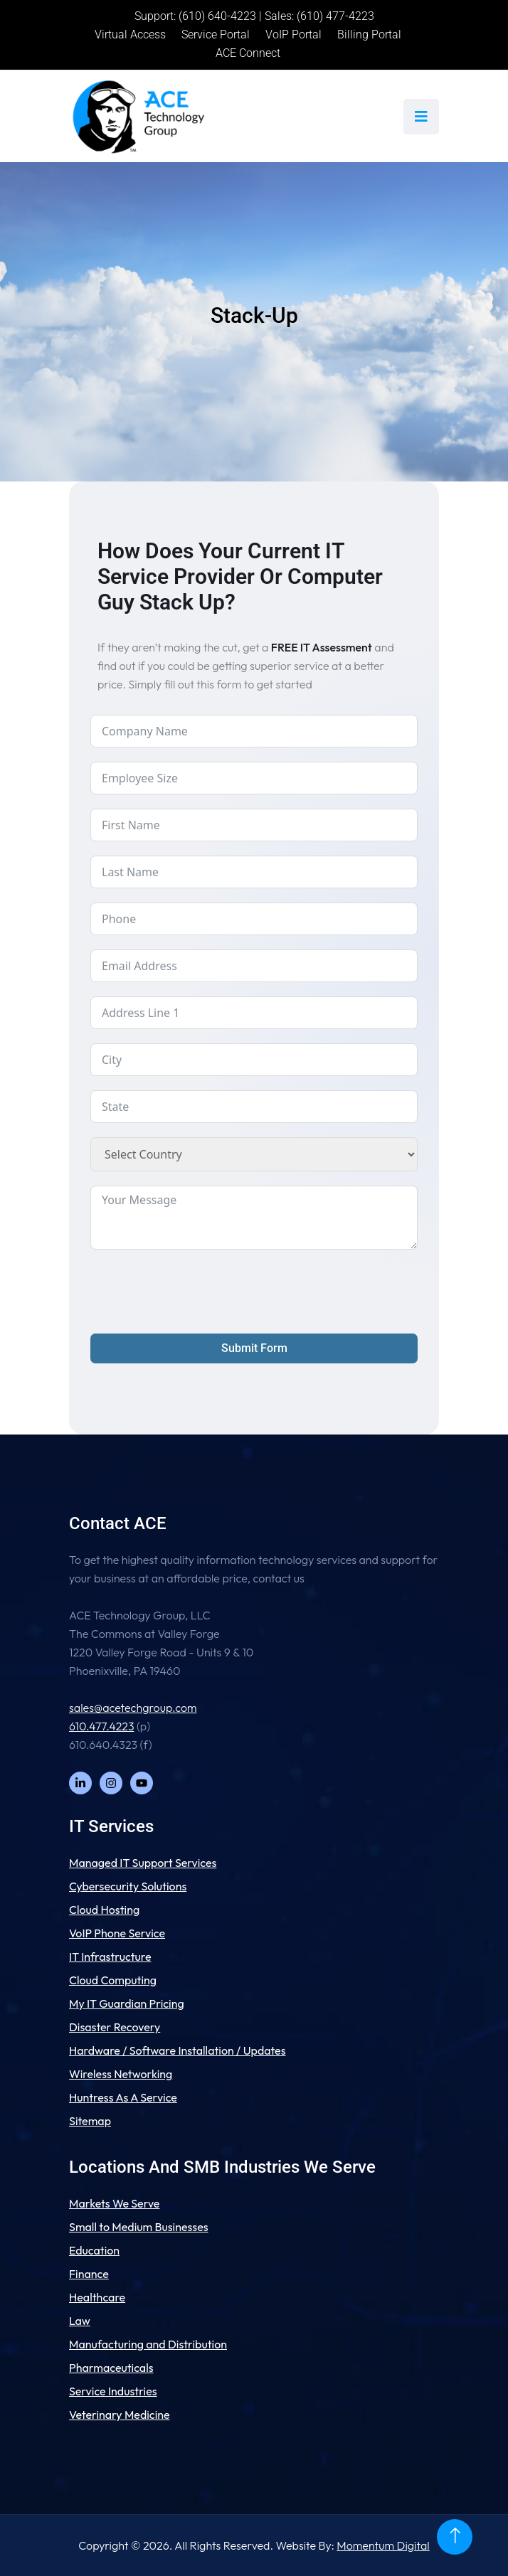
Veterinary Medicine (119, 2414)
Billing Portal (369, 34)
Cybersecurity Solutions (127, 1886)
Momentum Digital (383, 2545)
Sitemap (90, 2121)
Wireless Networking (120, 2074)
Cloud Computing (113, 1980)
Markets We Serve (114, 2203)
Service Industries (113, 2391)
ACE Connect (248, 53)
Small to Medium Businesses (138, 2227)
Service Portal (215, 34)
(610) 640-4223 (217, 16)
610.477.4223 (101, 1726)
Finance (89, 2274)
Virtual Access (130, 34)
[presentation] (198, 1291)
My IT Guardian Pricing (126, 2003)
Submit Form (254, 1348)
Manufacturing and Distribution (148, 2344)
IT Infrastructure (110, 1956)
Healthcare (97, 2297)
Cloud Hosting (104, 1909)
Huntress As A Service (123, 2097)
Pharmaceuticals (111, 2368)
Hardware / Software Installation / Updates (177, 2050)
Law (79, 2321)
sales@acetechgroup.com (133, 1708)
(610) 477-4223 (335, 16)
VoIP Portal (293, 34)
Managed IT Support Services (142, 1863)
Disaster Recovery (114, 2027)
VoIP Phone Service (117, 1933)
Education (94, 2250)
